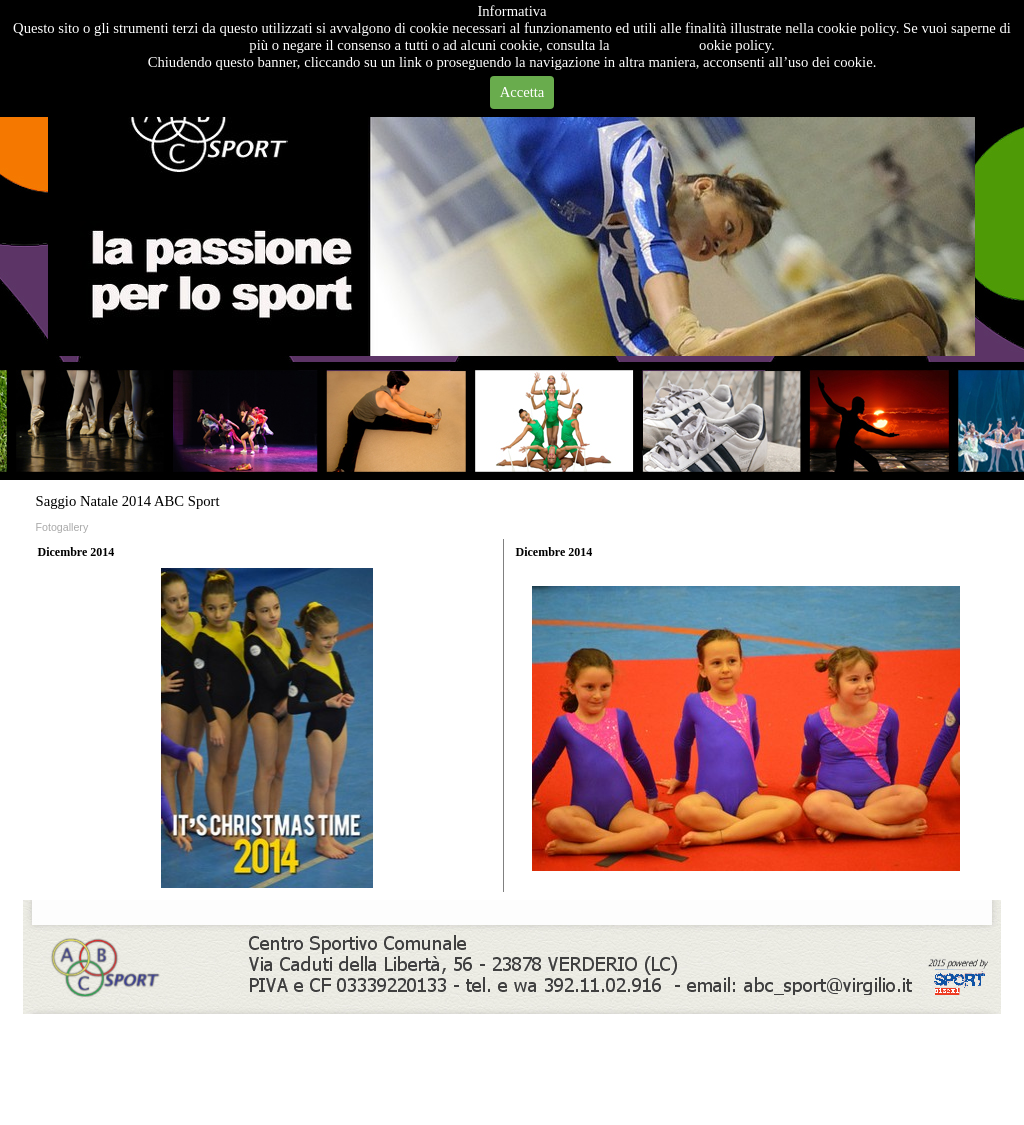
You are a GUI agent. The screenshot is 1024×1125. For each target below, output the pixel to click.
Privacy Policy (656, 45)
